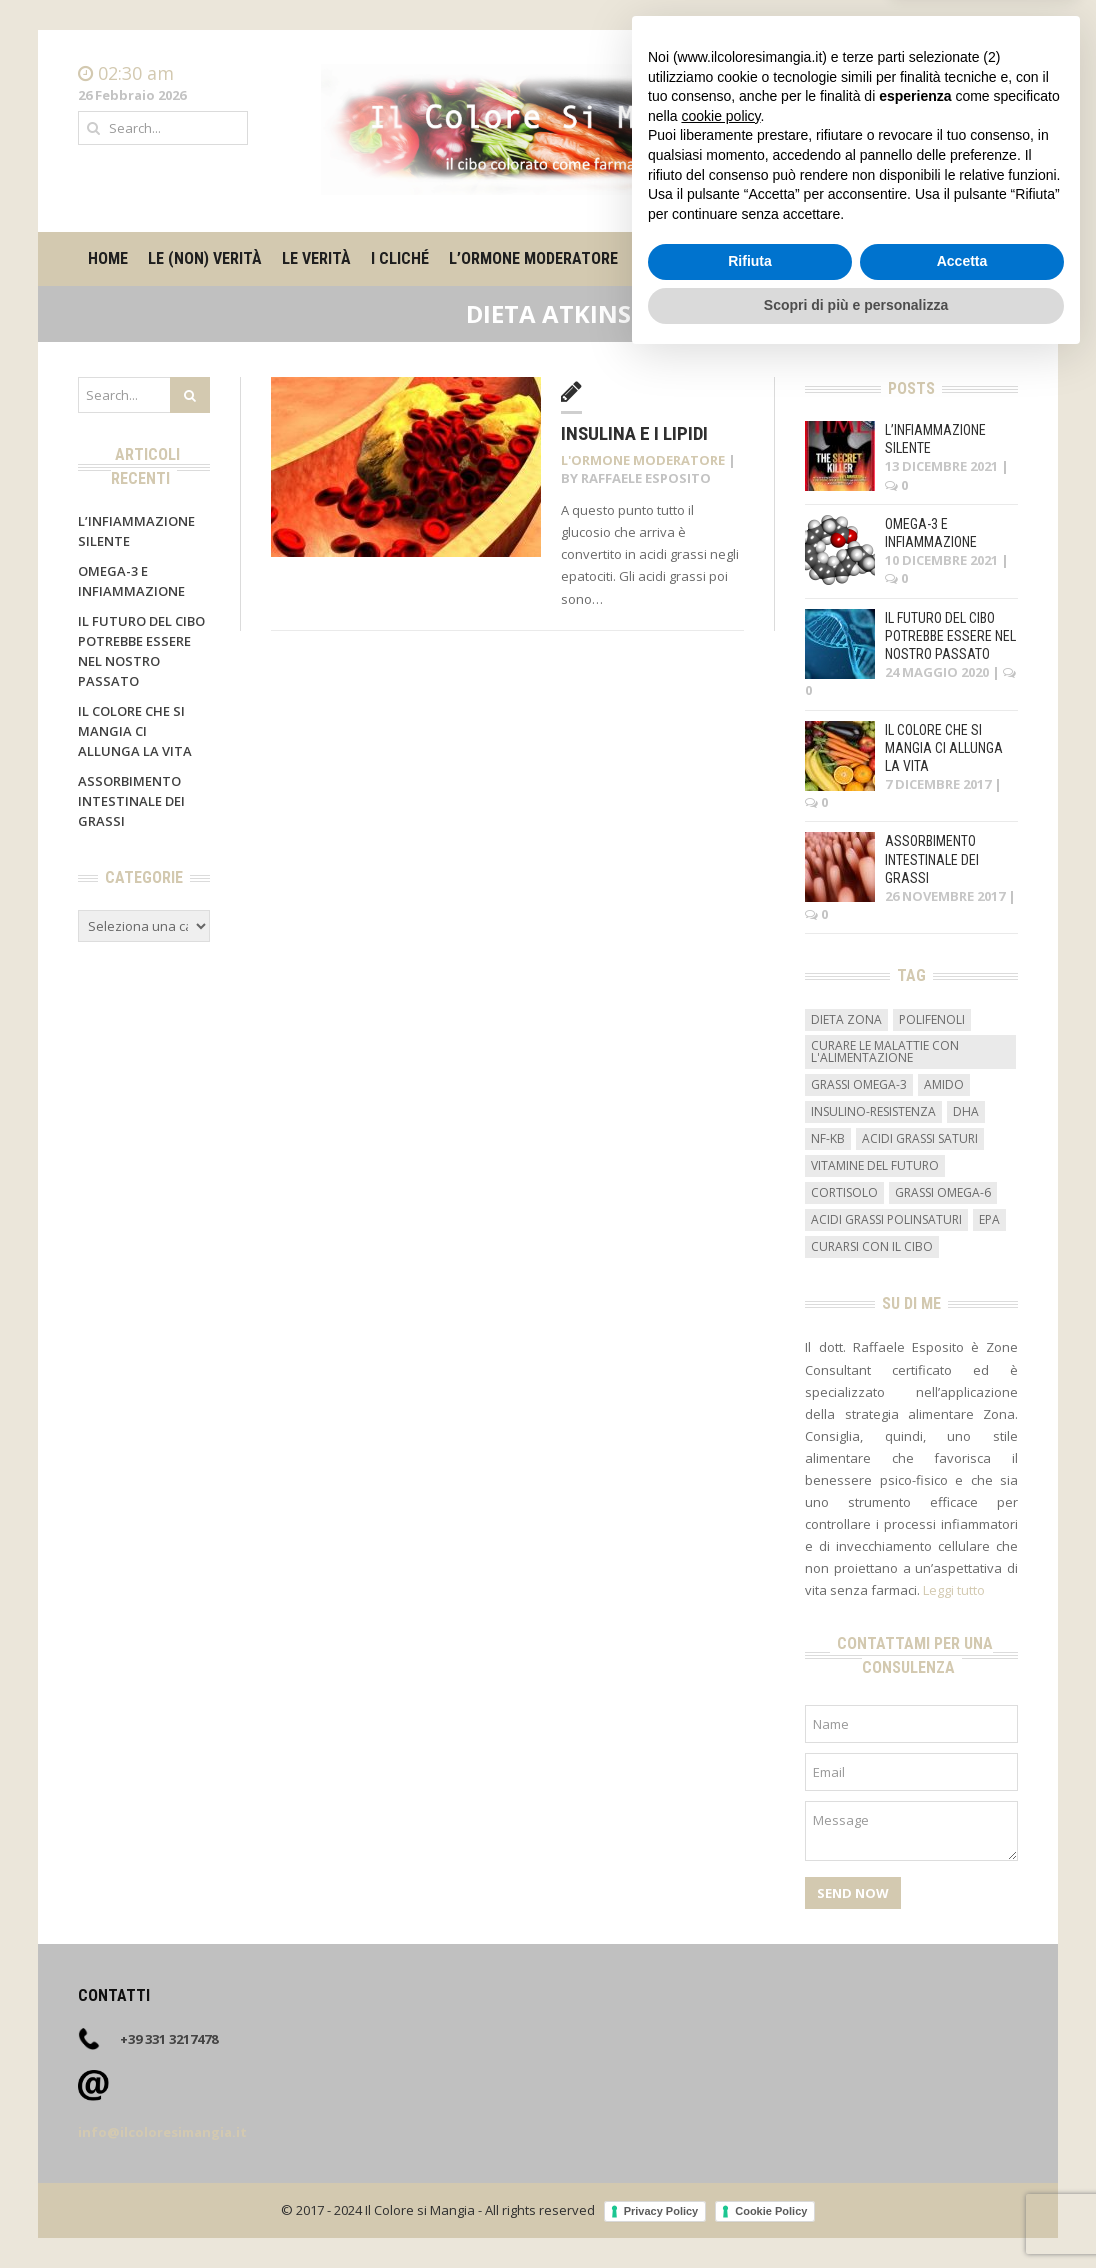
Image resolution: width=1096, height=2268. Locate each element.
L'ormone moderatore (643, 460)
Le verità (316, 258)
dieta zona (846, 1019)
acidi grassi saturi (920, 1138)
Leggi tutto (954, 1590)
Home (999, 74)
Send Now (853, 1893)
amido (944, 1084)
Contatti (992, 94)
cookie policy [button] (720, 2024)
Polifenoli (932, 1019)
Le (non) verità (205, 258)
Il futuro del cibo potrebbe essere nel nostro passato (950, 636)
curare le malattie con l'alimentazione (885, 1051)
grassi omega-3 (859, 1084)
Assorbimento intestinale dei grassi (131, 801)
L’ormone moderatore (533, 258)
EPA (989, 1219)
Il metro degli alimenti (727, 258)
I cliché (400, 258)
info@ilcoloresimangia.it (162, 2132)
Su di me (865, 258)
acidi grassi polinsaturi (886, 1219)
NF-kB (828, 1138)
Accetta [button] (962, 2170)
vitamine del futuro (875, 1165)
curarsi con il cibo (872, 1246)
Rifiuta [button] (750, 2170)
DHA (966, 1111)
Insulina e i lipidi (634, 433)
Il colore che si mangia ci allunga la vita (135, 731)
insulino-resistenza (873, 1111)
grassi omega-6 (943, 1192)
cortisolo (844, 1192)
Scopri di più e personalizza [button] (856, 2213)
